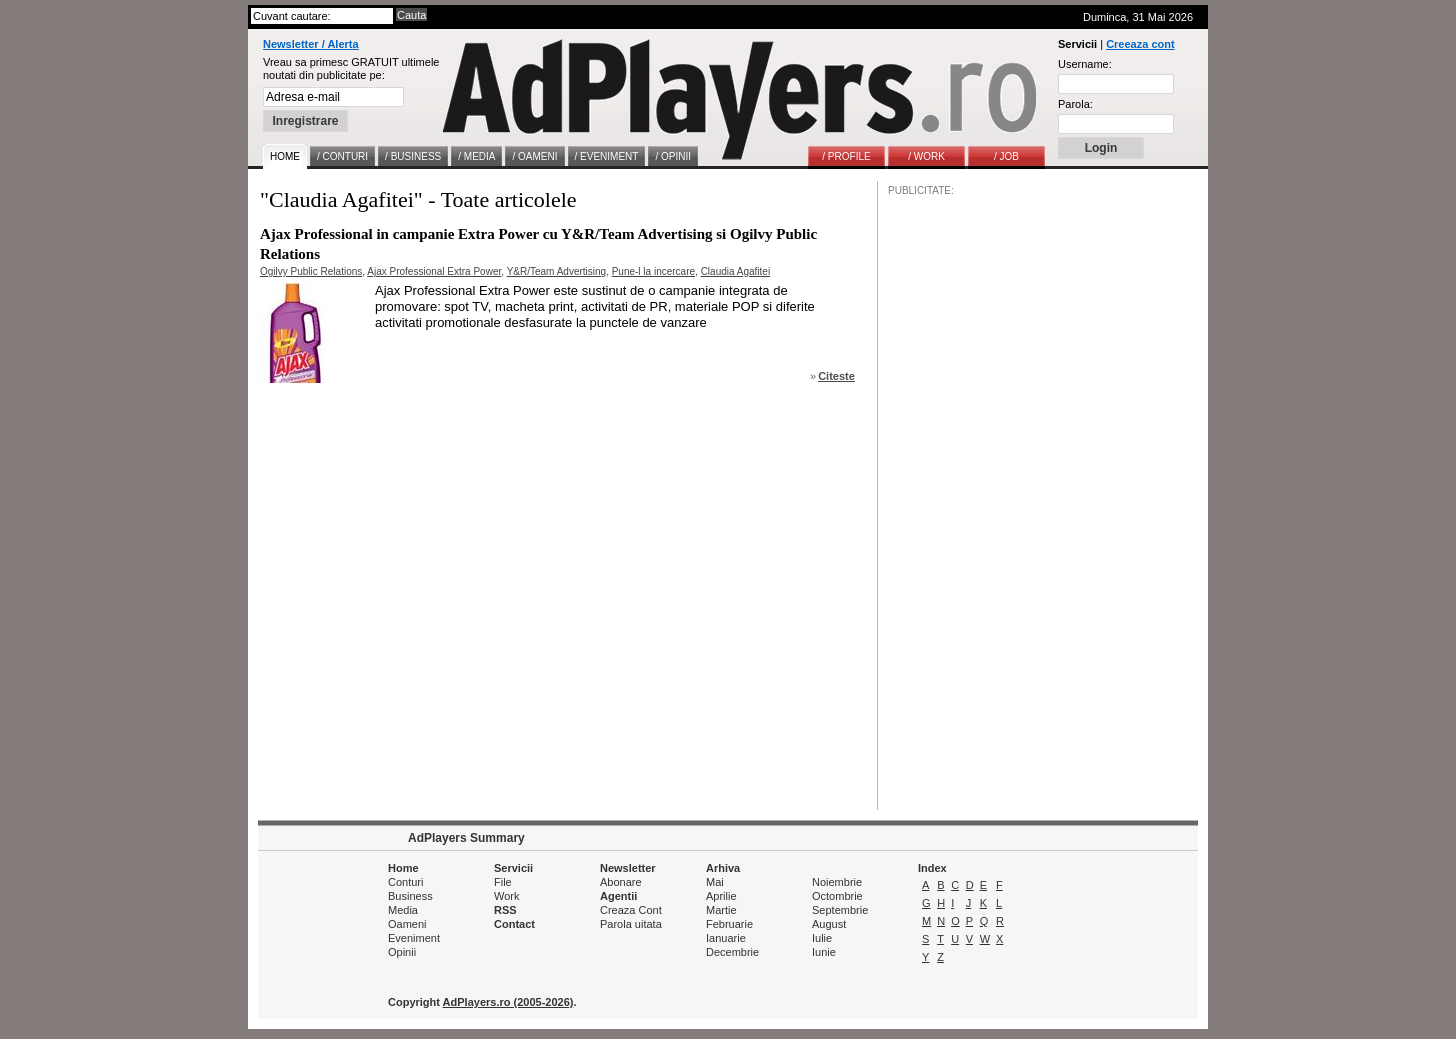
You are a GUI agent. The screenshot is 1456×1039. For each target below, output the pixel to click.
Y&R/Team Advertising (557, 271)
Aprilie (721, 896)
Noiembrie (837, 882)
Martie (721, 910)
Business (410, 896)
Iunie (824, 952)
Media (403, 910)
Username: (1085, 64)
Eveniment (414, 938)
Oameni (407, 924)
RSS (505, 910)
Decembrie (732, 952)
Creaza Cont (631, 910)
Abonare (621, 882)
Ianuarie (726, 938)
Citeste (836, 376)
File (503, 882)
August (829, 924)
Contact (514, 924)
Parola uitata (631, 924)
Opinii (402, 952)
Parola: (1075, 104)
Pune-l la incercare (653, 271)
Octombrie (837, 896)
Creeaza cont (1140, 44)
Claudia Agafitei (736, 271)
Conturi (405, 882)
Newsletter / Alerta (311, 44)
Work (506, 896)
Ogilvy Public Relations (311, 271)
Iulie (822, 938)
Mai (715, 882)
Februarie (729, 924)
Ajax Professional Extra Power (434, 271)
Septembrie (840, 910)
